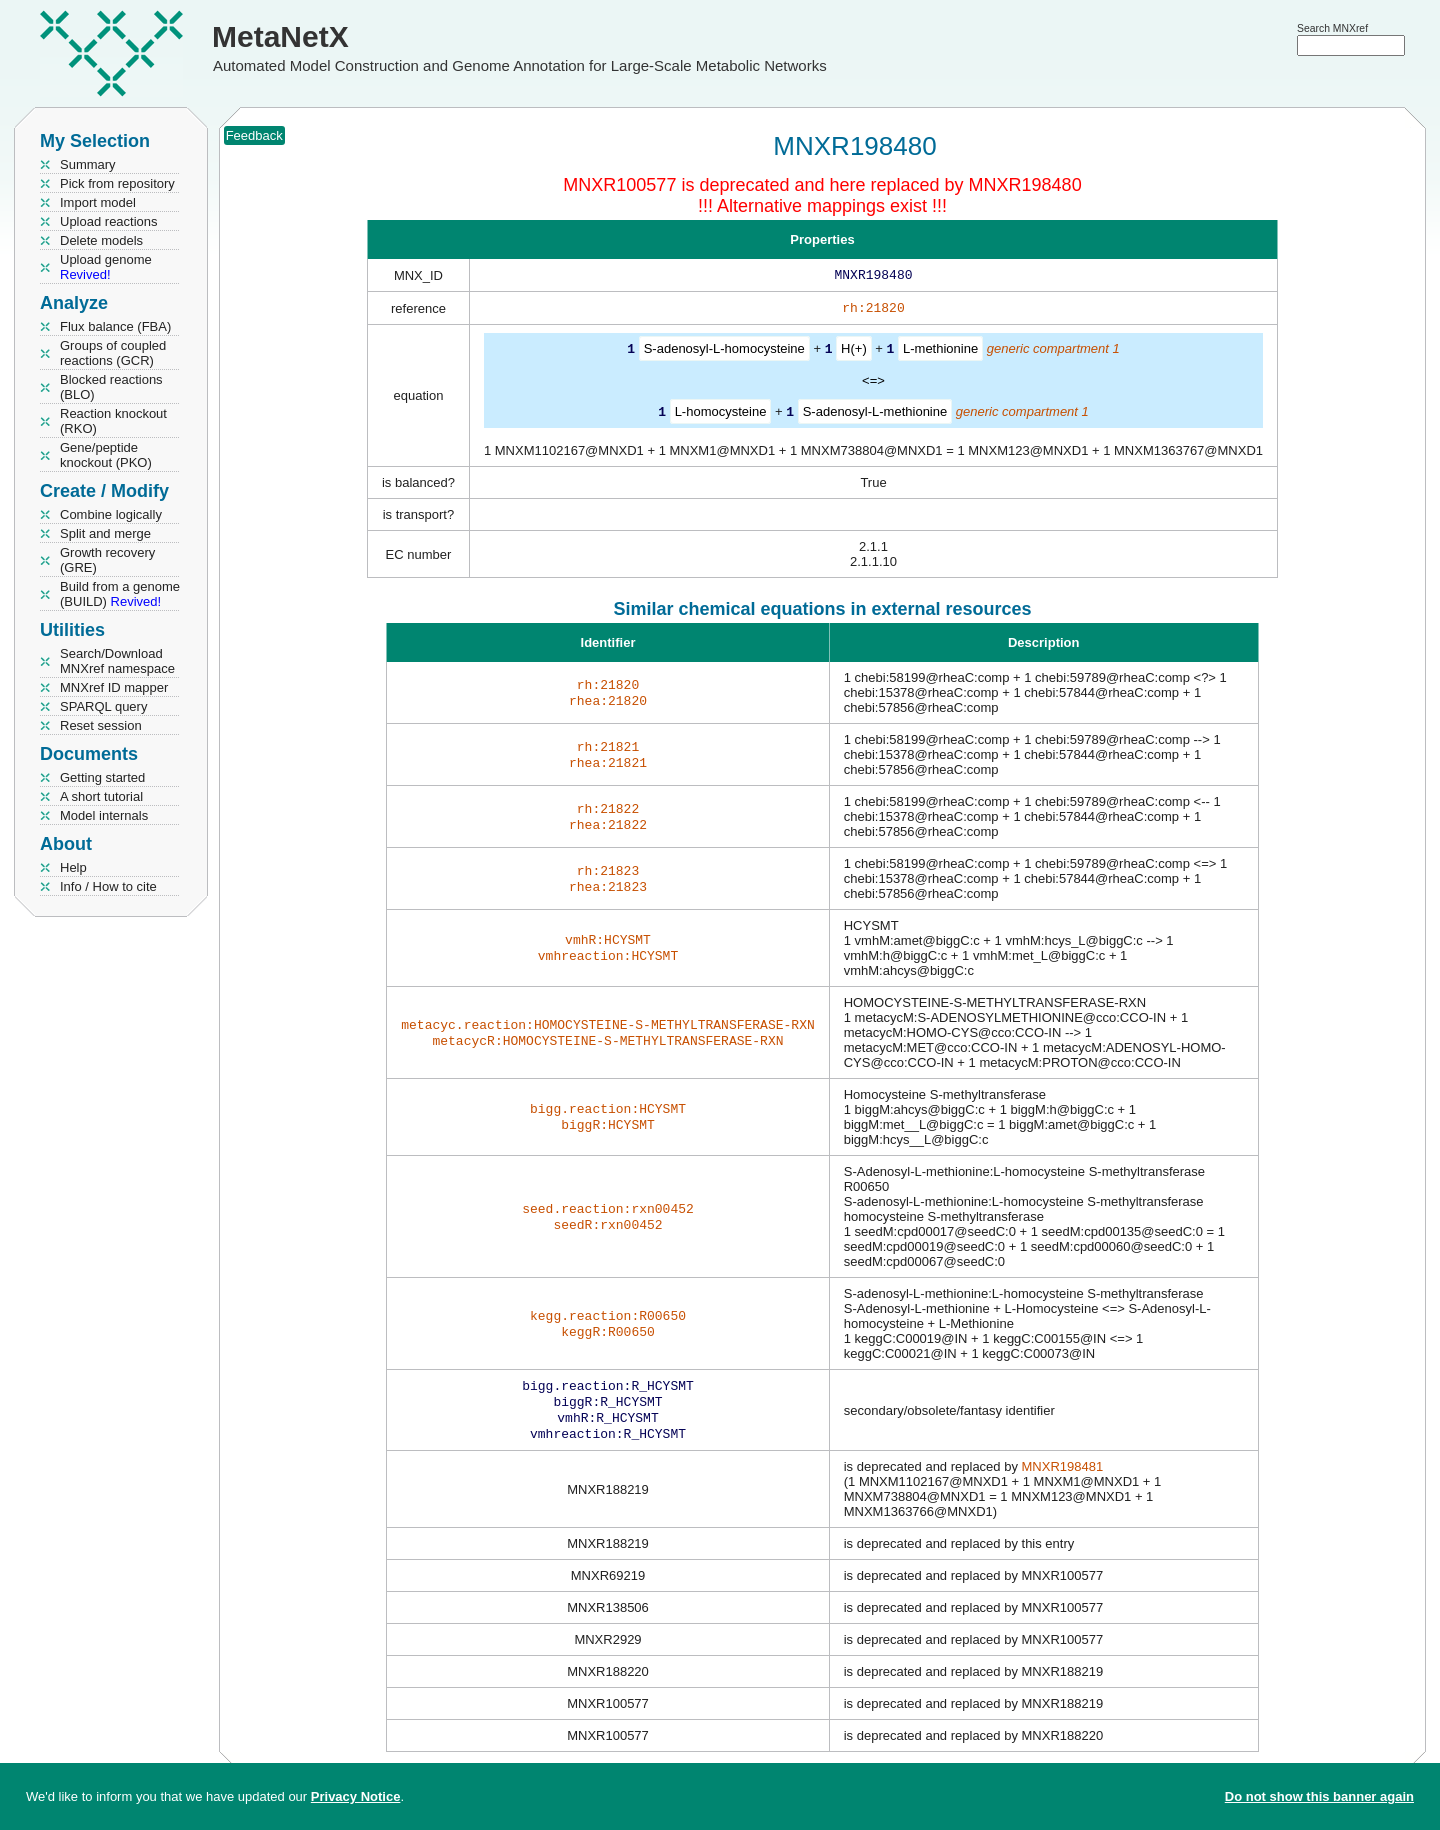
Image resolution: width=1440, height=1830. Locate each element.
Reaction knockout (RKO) (113, 421)
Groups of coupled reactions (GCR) (113, 353)
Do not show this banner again (1319, 1796)
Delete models (101, 240)
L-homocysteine (721, 414)
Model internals (104, 815)
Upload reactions (109, 221)
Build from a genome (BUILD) (120, 594)
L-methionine (940, 352)
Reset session (101, 725)
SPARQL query (103, 706)
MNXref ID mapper (114, 687)
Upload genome (106, 267)
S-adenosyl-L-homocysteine (724, 352)
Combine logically (111, 514)
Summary (88, 164)
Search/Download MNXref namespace (117, 661)
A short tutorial (101, 796)
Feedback (254, 135)
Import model (98, 202)
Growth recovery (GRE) (107, 560)
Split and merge (105, 533)
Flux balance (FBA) (115, 326)
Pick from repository (117, 183)
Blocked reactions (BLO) (111, 387)
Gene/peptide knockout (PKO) (106, 455)
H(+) (854, 352)
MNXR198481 (1063, 1476)
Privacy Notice (356, 1796)
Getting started (102, 777)
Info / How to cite (108, 886)
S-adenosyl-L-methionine (875, 414)
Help (73, 867)
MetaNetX (280, 36)
